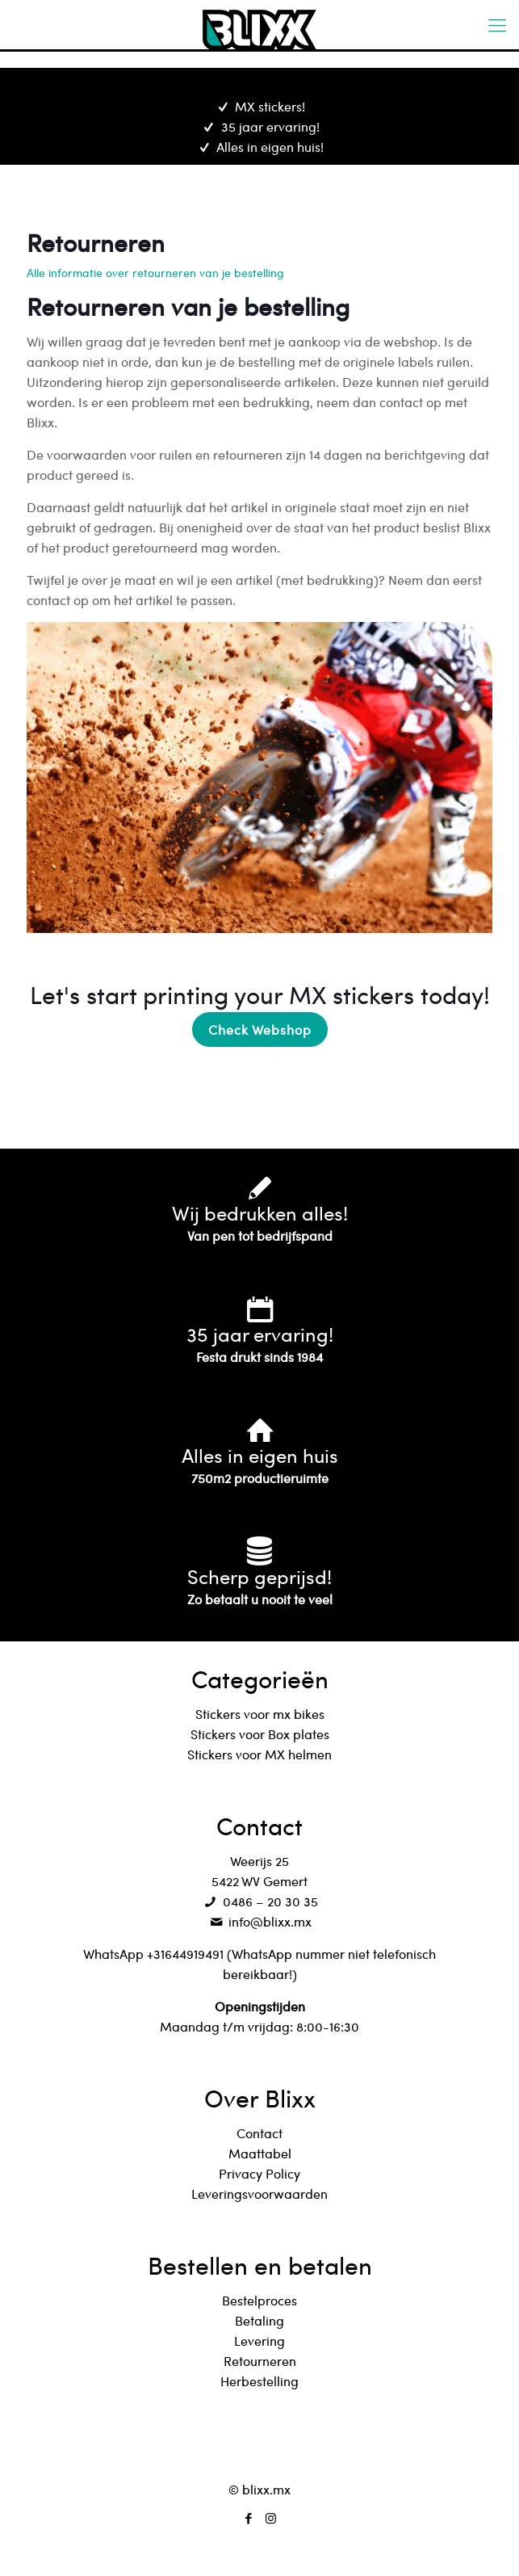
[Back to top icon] (260, 2449)
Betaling (259, 2320)
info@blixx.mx (259, 1921)
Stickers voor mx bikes (259, 1713)
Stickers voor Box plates (259, 1734)
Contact (259, 2133)
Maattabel (259, 2153)
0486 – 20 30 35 (259, 1901)
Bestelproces (259, 2300)
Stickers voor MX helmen (259, 1754)
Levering (259, 2340)
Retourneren (260, 2360)
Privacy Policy (259, 2173)
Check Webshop (260, 1029)
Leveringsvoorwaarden (259, 2193)
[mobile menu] (497, 24)
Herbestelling (259, 2381)
